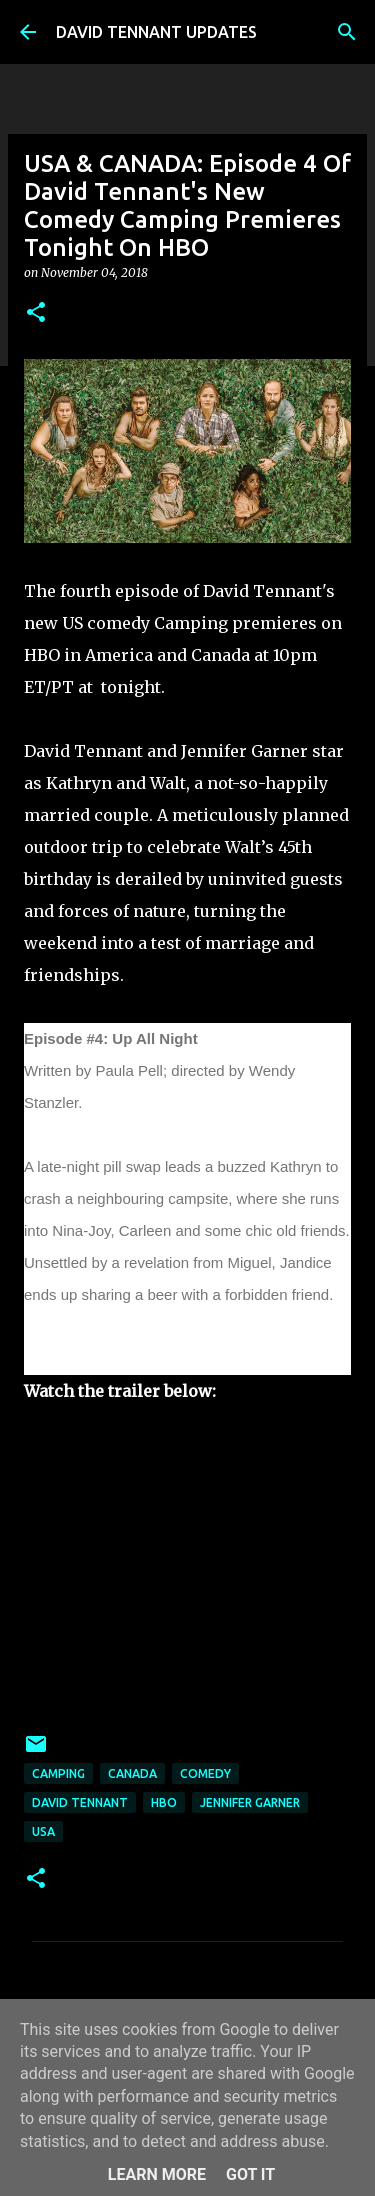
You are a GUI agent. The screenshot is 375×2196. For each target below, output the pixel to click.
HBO (164, 1802)
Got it (250, 2174)
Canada (132, 1773)
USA (43, 1831)
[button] (36, 313)
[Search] (347, 32)
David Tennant (80, 1802)
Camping (58, 1773)
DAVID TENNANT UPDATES (156, 32)
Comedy (205, 1773)
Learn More (157, 2174)
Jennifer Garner (250, 1802)
